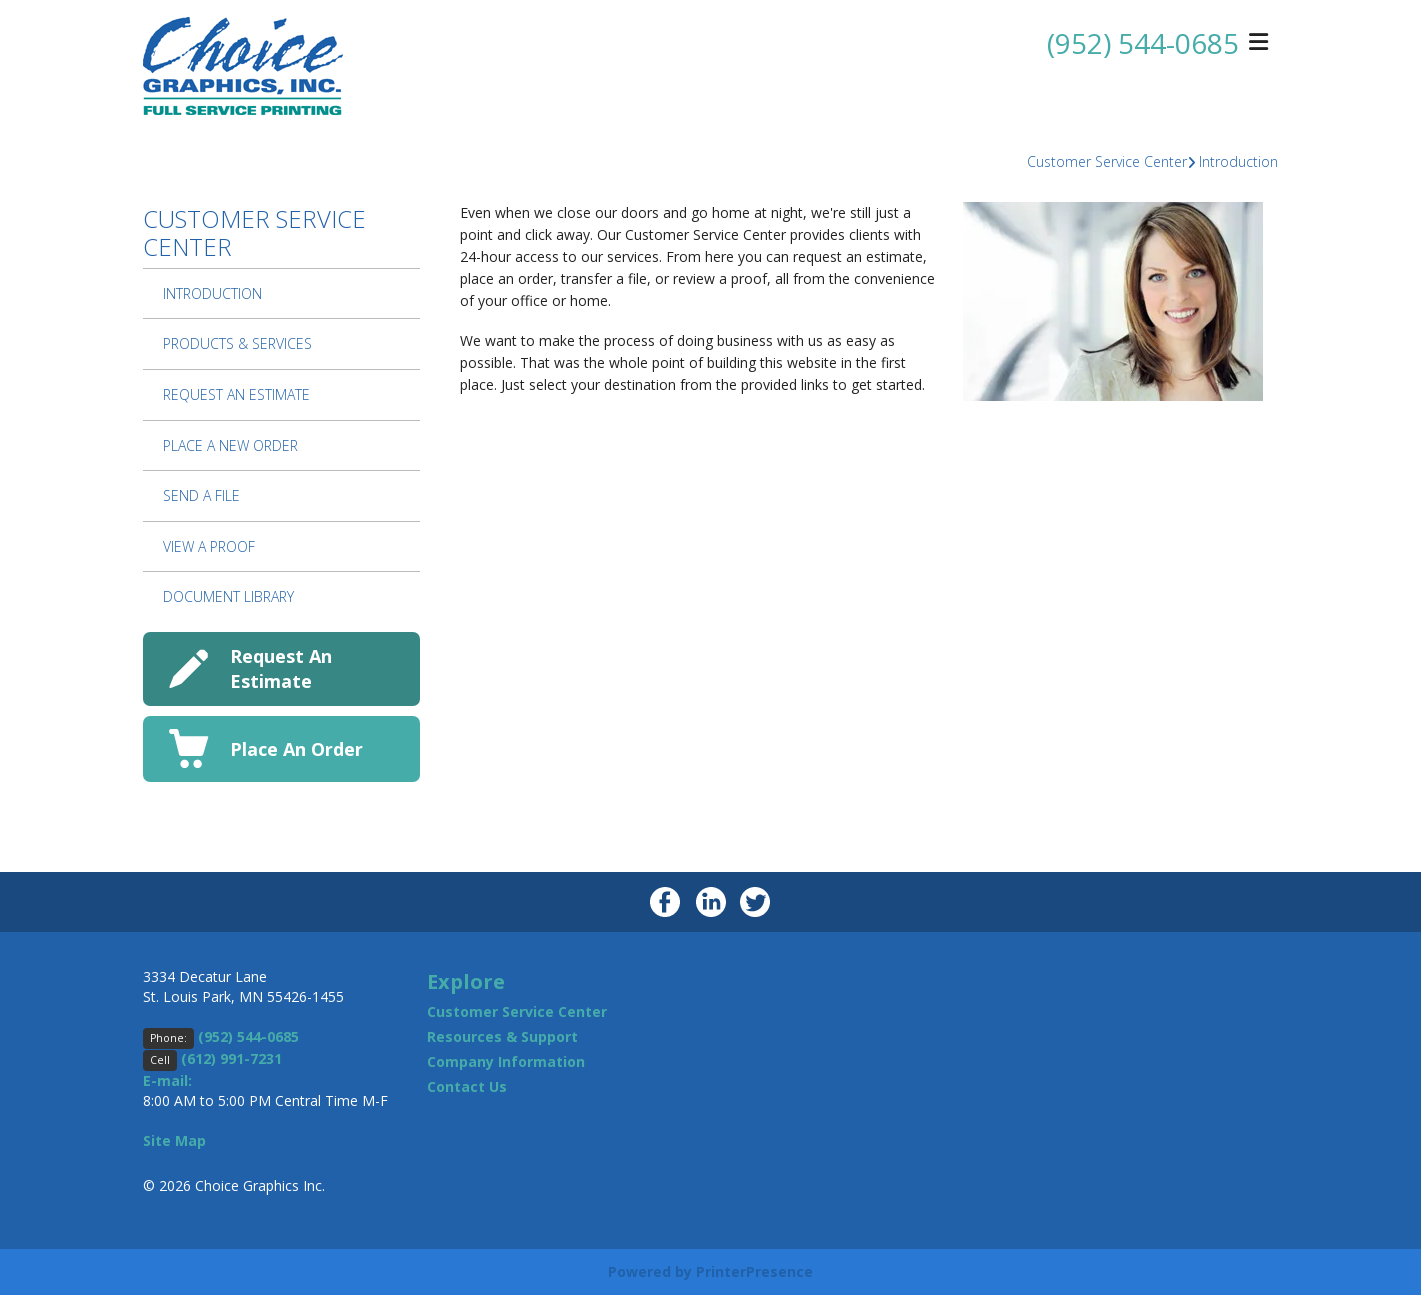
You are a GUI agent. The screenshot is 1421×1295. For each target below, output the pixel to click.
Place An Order (296, 749)
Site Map (174, 1140)
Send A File (201, 495)
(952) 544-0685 (1143, 43)
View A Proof (209, 546)
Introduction (1238, 161)
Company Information (506, 1061)
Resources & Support (502, 1036)
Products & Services (237, 343)
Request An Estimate (236, 394)
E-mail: (167, 1080)
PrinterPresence (754, 1271)
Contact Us (467, 1086)
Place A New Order (230, 445)
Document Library (228, 596)
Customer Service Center (1107, 161)
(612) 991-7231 (231, 1058)
